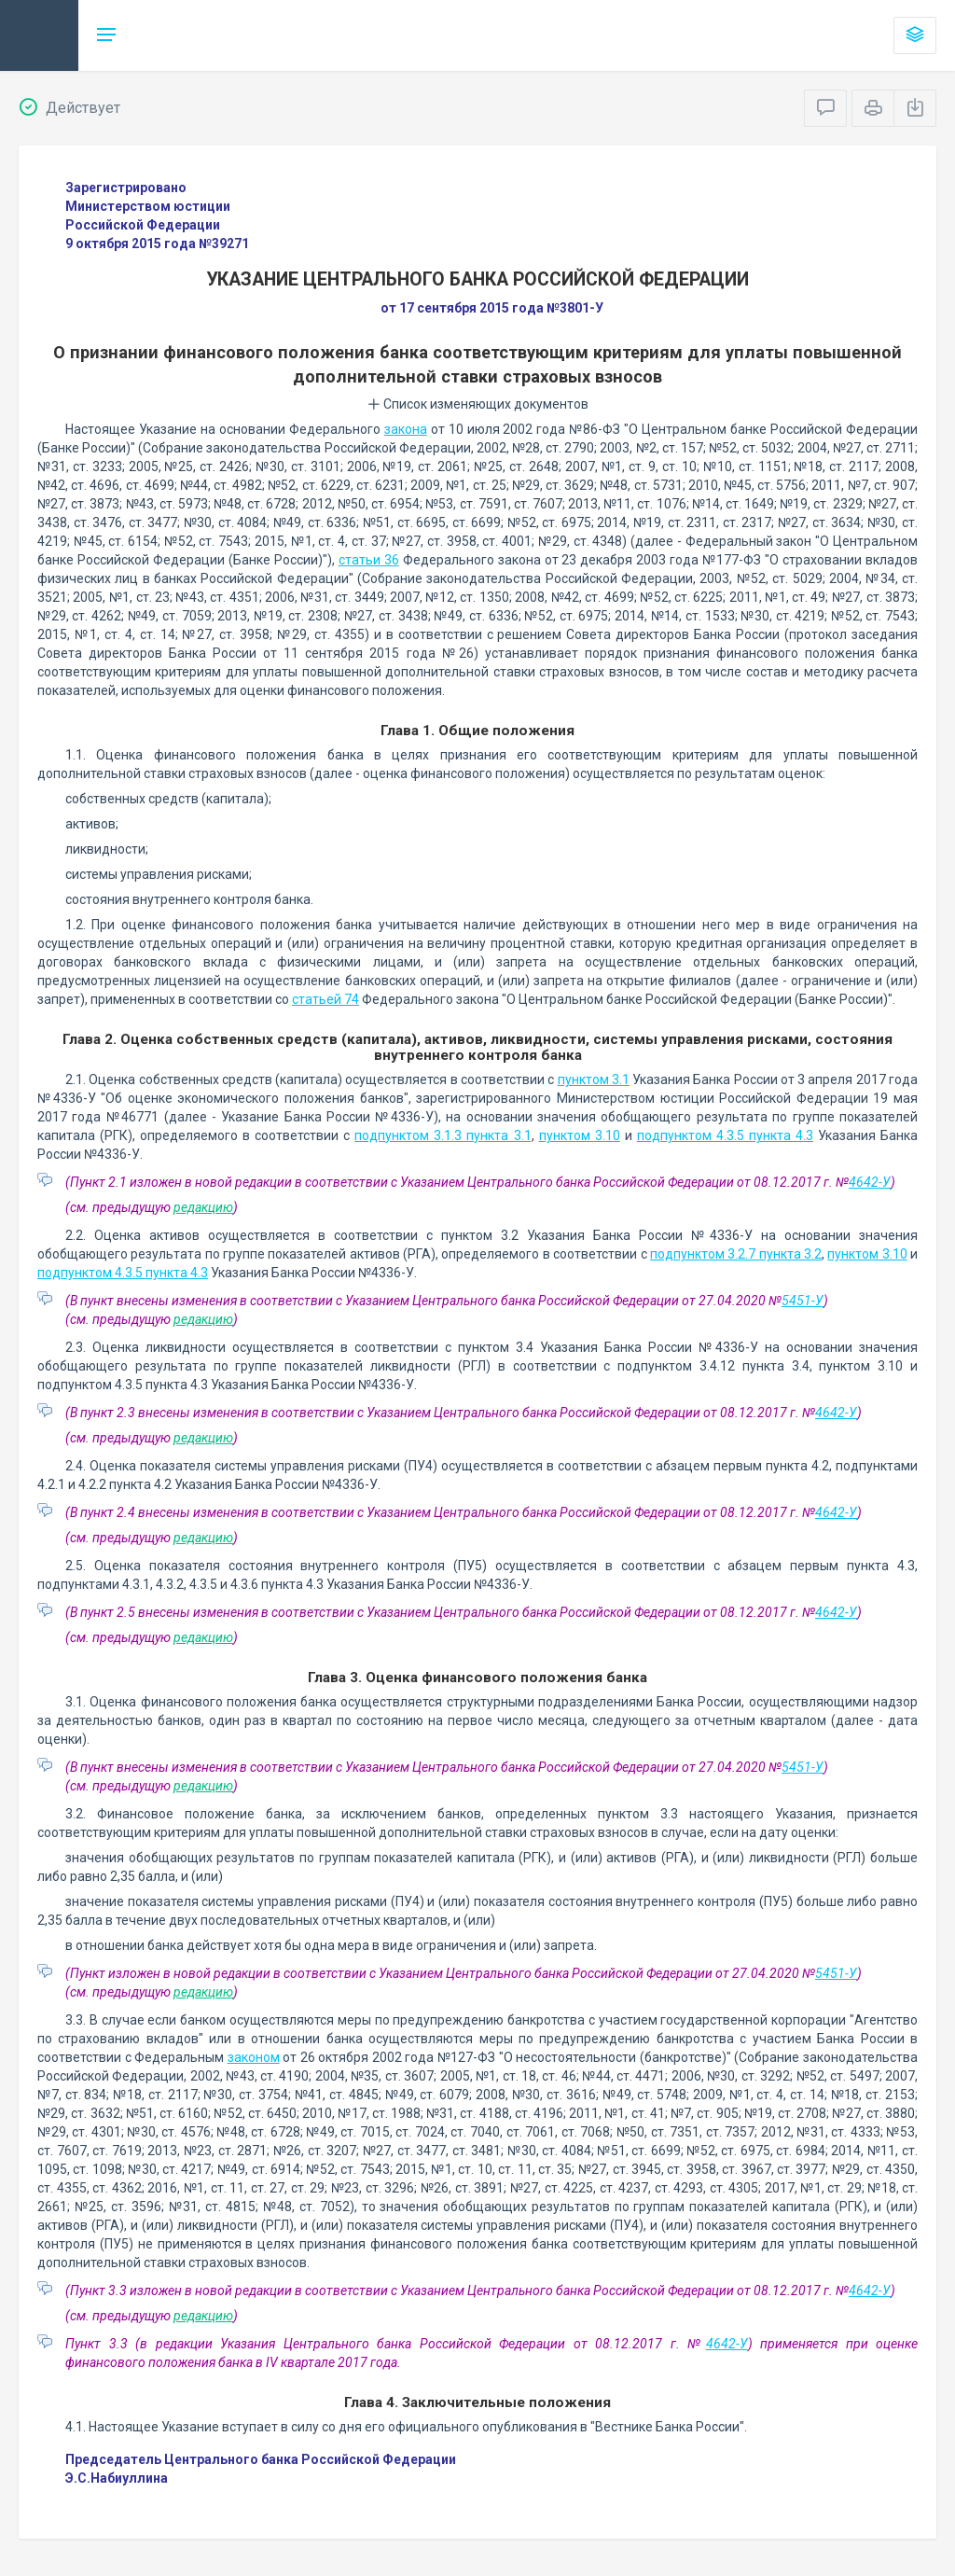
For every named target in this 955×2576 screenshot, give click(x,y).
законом (254, 2057)
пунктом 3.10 (579, 1135)
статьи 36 (369, 559)
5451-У (803, 1300)
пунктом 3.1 (594, 1079)
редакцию (203, 1207)
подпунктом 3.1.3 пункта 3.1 (442, 1135)
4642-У (870, 1182)
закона (405, 429)
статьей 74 (325, 999)
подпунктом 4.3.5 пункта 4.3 (725, 1135)
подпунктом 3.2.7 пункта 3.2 (736, 1253)
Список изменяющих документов (477, 404)
